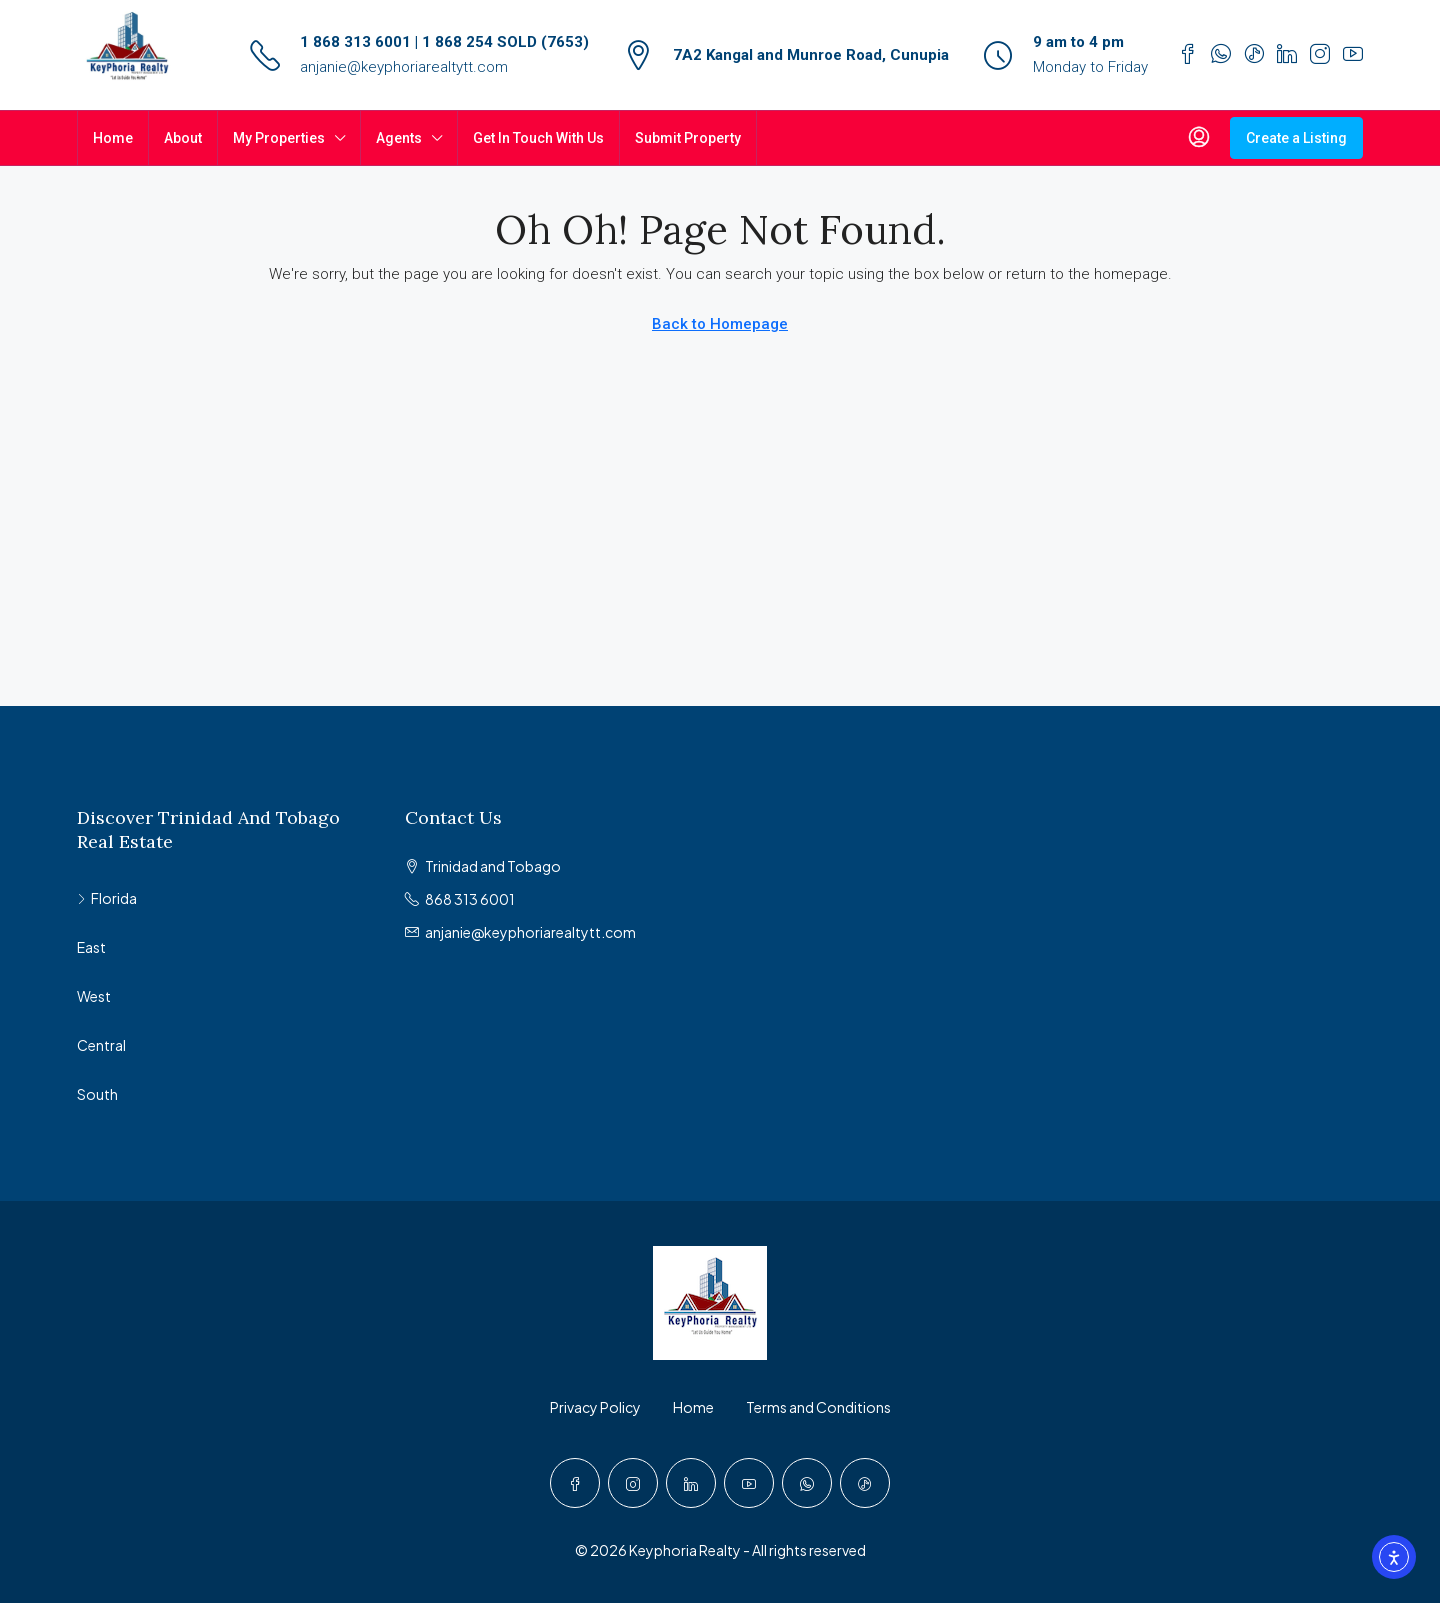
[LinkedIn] (691, 1483)
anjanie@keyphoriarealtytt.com (404, 67)
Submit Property (688, 138)
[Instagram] (633, 1483)
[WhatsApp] (807, 1483)
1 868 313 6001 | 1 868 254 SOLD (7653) (444, 42)
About (183, 138)
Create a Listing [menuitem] (1296, 138)
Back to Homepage (720, 324)
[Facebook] (575, 1483)
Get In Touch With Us (538, 138)
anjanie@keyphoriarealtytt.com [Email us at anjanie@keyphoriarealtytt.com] (530, 932)
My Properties (279, 138)
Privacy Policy (595, 1407)
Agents (399, 138)
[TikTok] (865, 1483)
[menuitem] (1199, 138)
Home (113, 138)
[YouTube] (749, 1483)
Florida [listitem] (107, 898)
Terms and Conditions (818, 1407)
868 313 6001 (470, 899)
